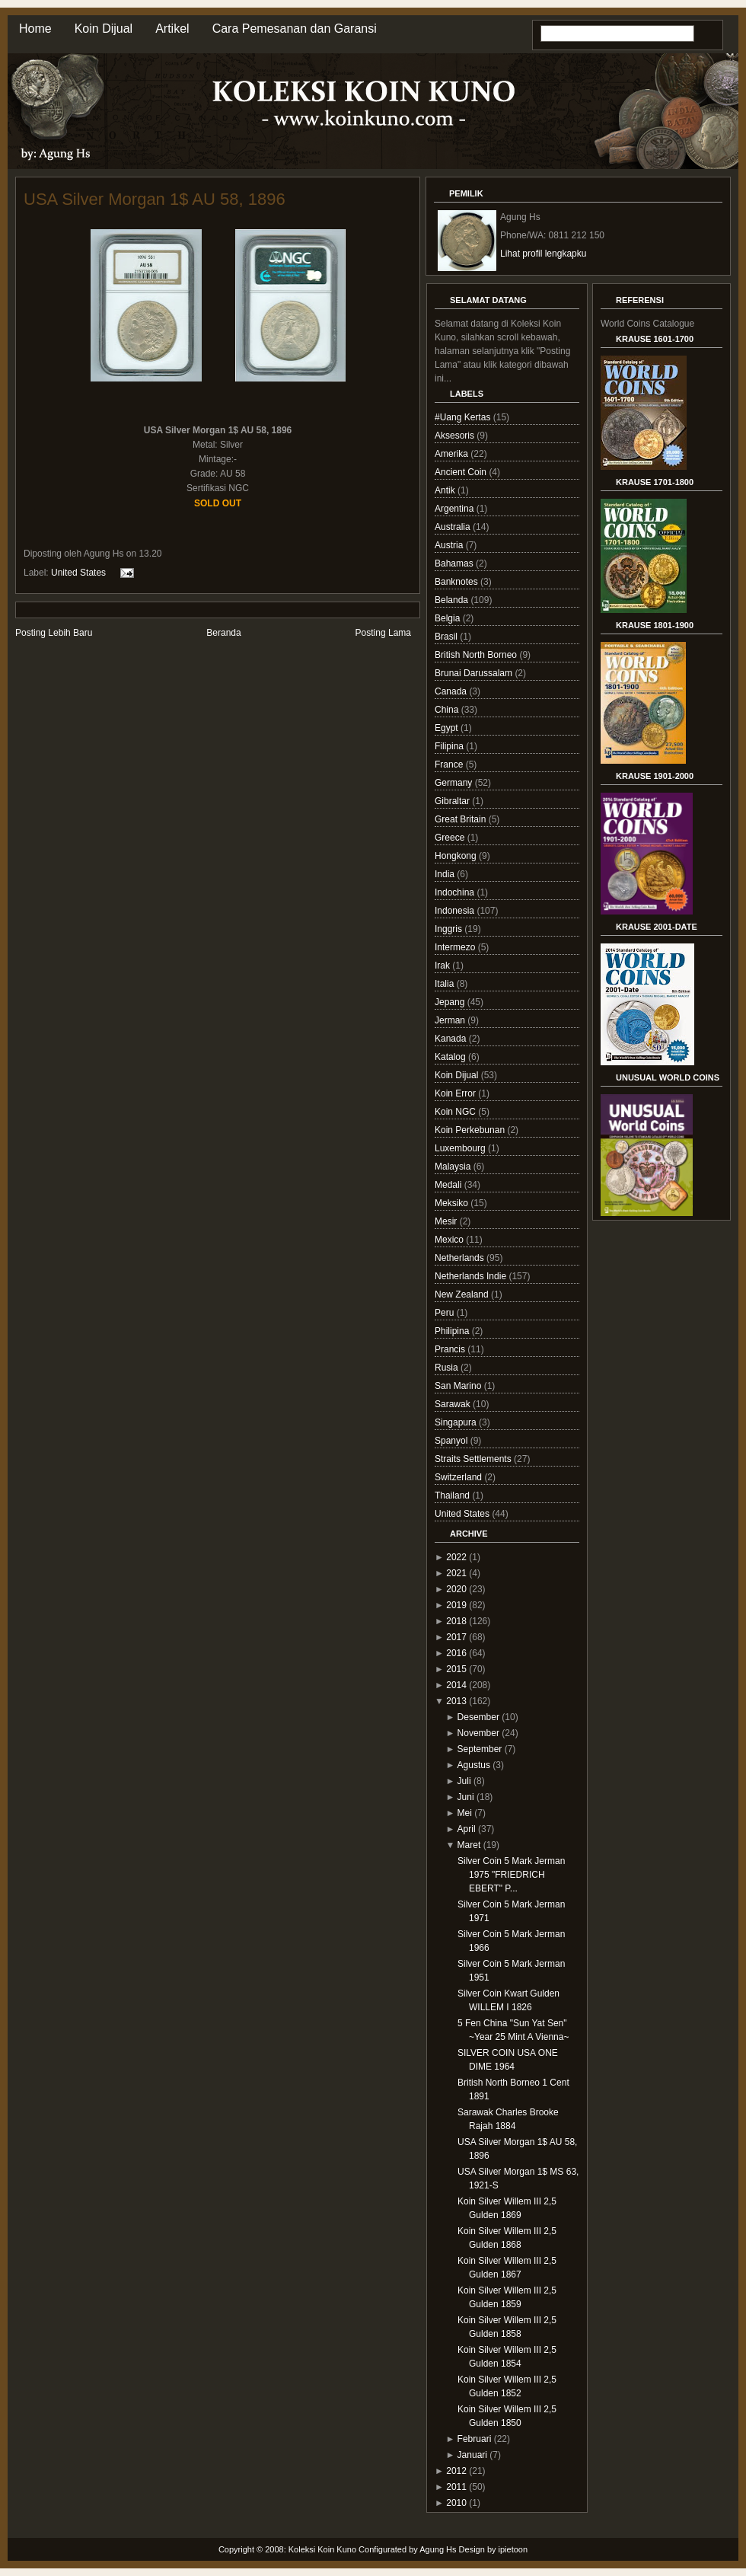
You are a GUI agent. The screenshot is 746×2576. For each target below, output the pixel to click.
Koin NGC (456, 1111)
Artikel (172, 28)
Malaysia (454, 1166)
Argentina (456, 508)
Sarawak (454, 1404)
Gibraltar (453, 801)
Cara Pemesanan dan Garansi (294, 28)
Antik (446, 490)
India (446, 874)
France (450, 764)
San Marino (459, 1386)
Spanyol (452, 1440)
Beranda (223, 632)
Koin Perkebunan (471, 1130)
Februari (474, 2439)
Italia (446, 983)
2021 (456, 1573)
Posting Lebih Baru (53, 632)
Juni (465, 1797)
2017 (456, 1637)
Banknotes (457, 581)
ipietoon (513, 2549)
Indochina (456, 892)
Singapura (457, 1422)
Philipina (453, 1331)
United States (78, 572)
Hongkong (457, 856)
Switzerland (459, 1477)
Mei (464, 1813)
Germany (455, 782)
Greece (451, 837)
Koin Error (456, 1093)
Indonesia (456, 910)
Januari (472, 2455)
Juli (464, 1781)
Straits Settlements (474, 1459)
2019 (456, 1605)
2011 (456, 2487)
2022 (456, 1557)
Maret (469, 1845)
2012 (456, 2471)
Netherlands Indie (471, 1276)
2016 (456, 1653)
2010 (456, 2503)
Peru (446, 1312)
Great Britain (462, 819)
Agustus (473, 1765)
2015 (456, 1669)
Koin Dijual (103, 28)
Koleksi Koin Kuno (322, 2549)
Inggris (449, 929)
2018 (456, 1621)
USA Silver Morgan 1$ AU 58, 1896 (154, 199)
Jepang (451, 1002)
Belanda (452, 600)
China (448, 709)
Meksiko (452, 1203)
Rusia (448, 1367)
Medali (449, 1184)
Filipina (450, 746)
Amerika (452, 453)
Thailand (453, 1495)
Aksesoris (456, 435)
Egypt (448, 728)
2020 (456, 1589)
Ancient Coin (462, 472)
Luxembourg (461, 1148)
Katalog (451, 1057)
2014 (456, 1685)
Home (35, 28)
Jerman (451, 1020)
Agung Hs (437, 2549)
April (466, 1829)
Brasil (447, 636)
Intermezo (456, 947)
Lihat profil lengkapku (543, 253)
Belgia (449, 618)
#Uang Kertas (464, 417)
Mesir (447, 1221)
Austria (450, 545)
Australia (454, 527)
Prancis (451, 1349)
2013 (456, 1701)
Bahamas (455, 563)
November (478, 1733)
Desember (478, 1717)
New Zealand (463, 1294)
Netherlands (460, 1258)
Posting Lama (383, 632)
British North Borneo (477, 655)
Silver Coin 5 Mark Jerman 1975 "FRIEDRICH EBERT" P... (511, 1875)
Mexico (450, 1239)
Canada (452, 691)
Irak (443, 965)
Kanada (452, 1038)
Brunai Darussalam (475, 673)
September (479, 1749)
